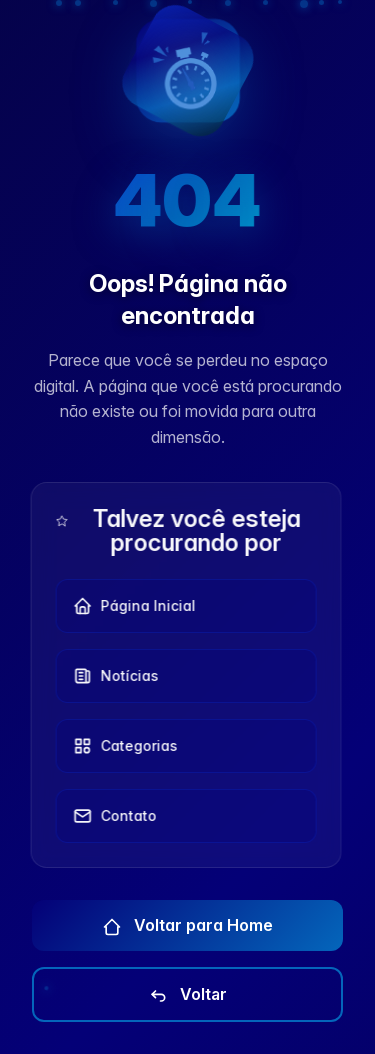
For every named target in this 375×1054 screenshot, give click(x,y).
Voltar (187, 995)
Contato (111, 816)
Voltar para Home (187, 926)
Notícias (112, 676)
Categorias (121, 746)
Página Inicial (130, 606)
